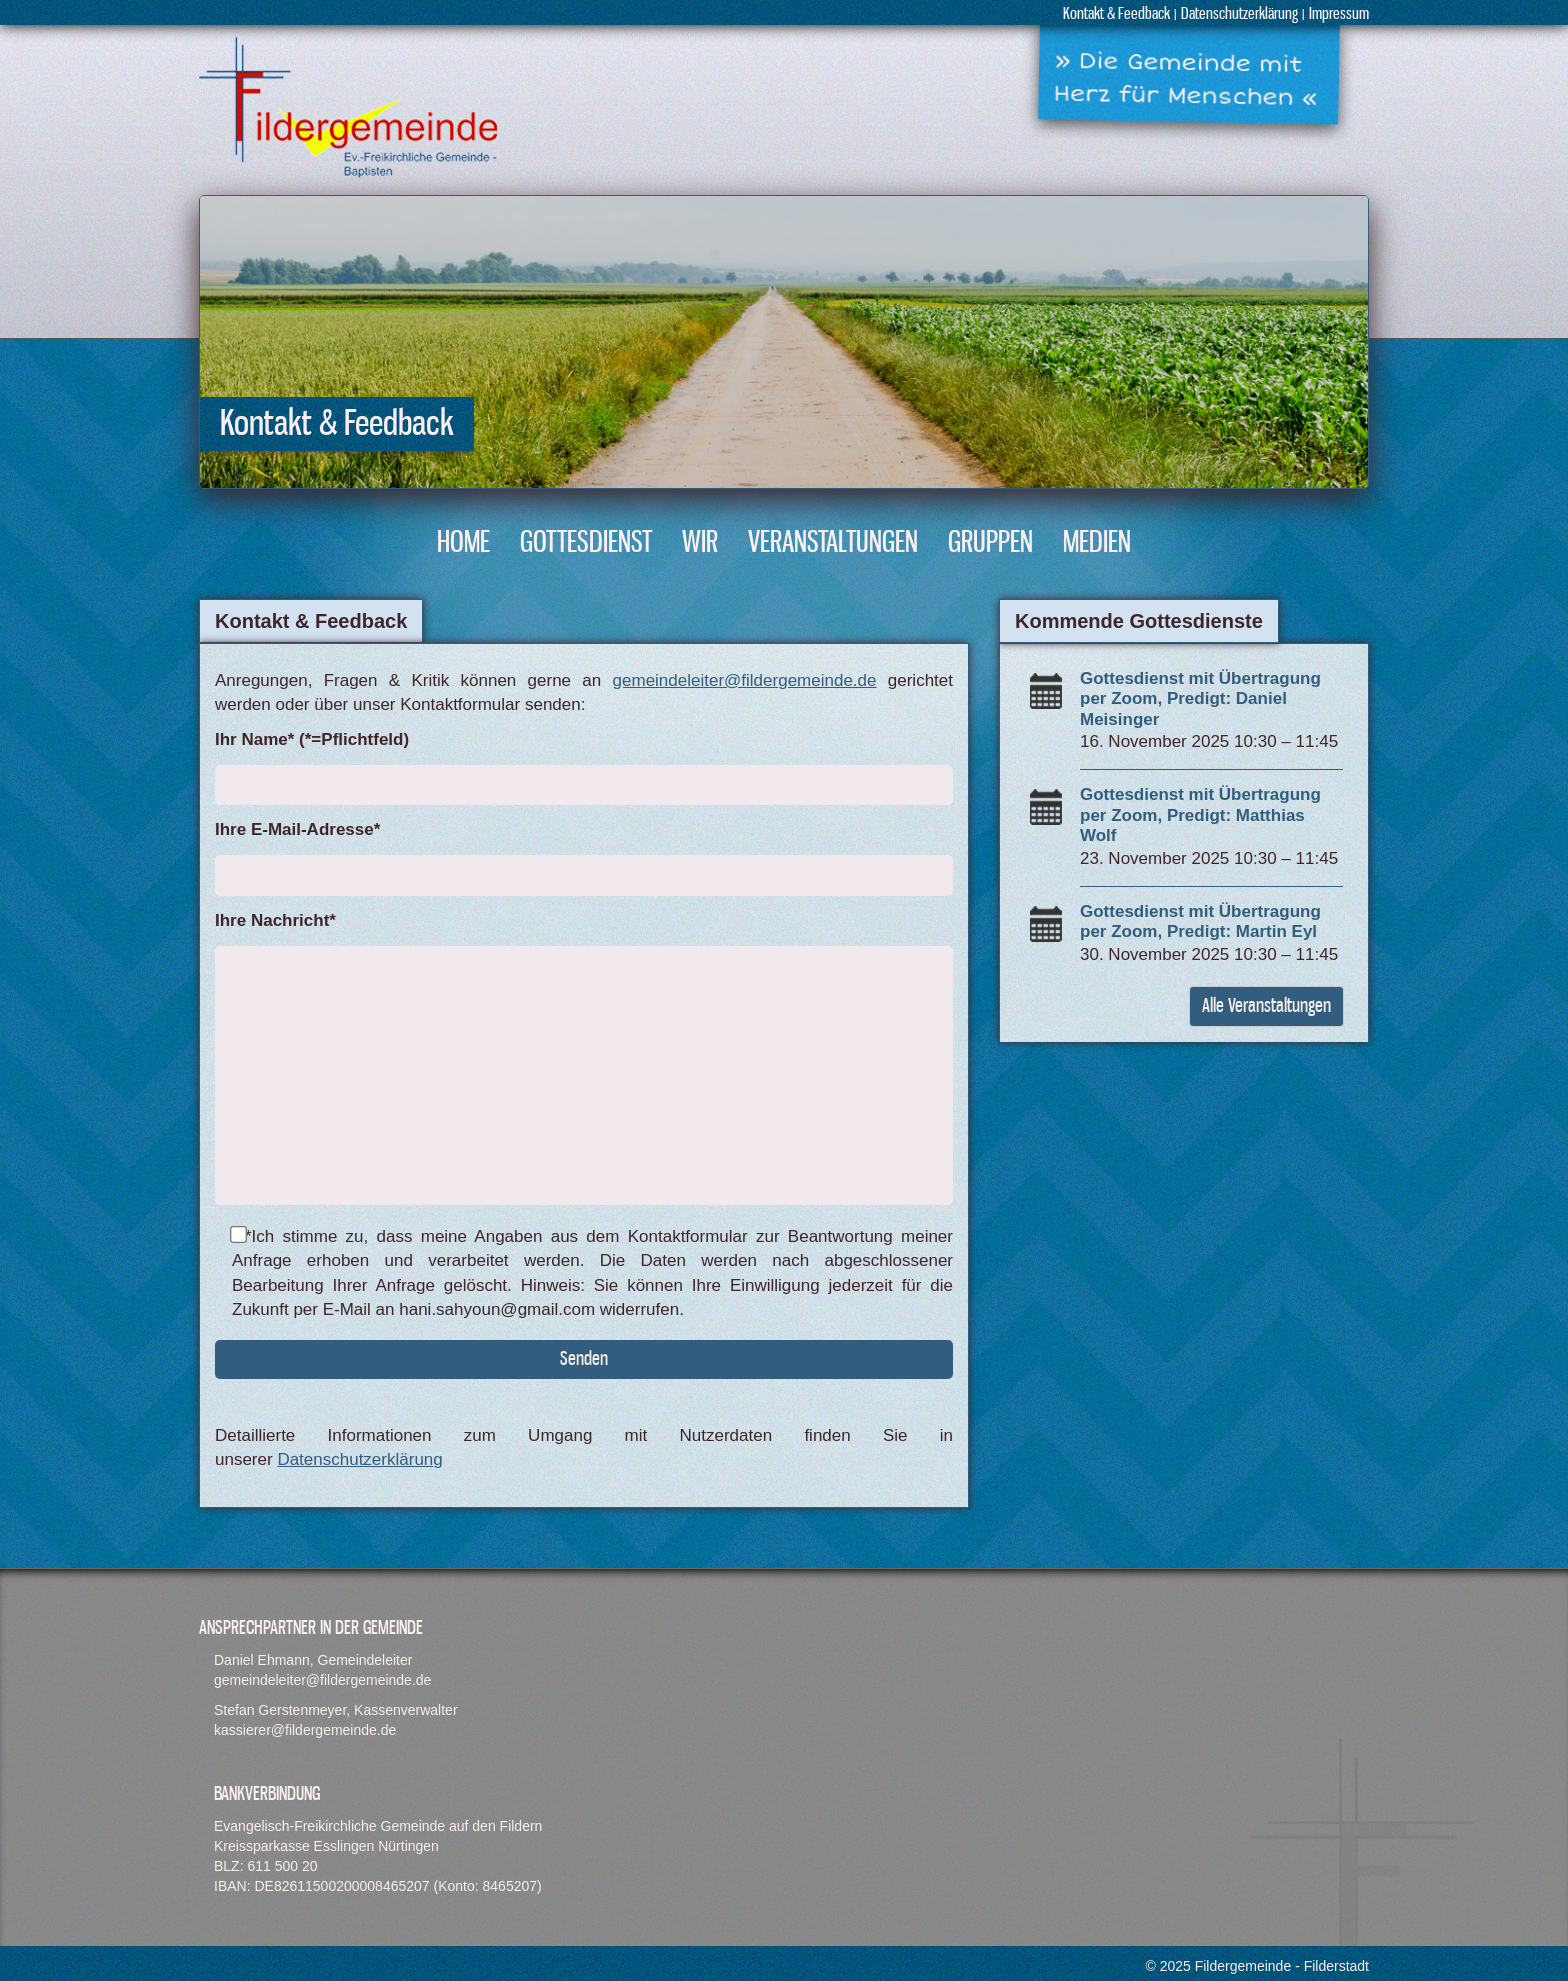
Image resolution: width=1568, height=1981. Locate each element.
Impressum (1339, 14)
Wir (700, 543)
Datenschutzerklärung (1239, 14)
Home (463, 543)
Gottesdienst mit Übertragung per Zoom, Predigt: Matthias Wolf (1200, 815)
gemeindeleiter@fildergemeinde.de (745, 680)
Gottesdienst (586, 543)
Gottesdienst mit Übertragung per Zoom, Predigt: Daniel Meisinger (1200, 699)
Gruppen (990, 543)
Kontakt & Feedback (1116, 14)
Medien (1097, 543)
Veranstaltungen (833, 543)
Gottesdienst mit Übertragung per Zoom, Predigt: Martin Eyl (1200, 921)
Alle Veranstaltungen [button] (1266, 1006)
